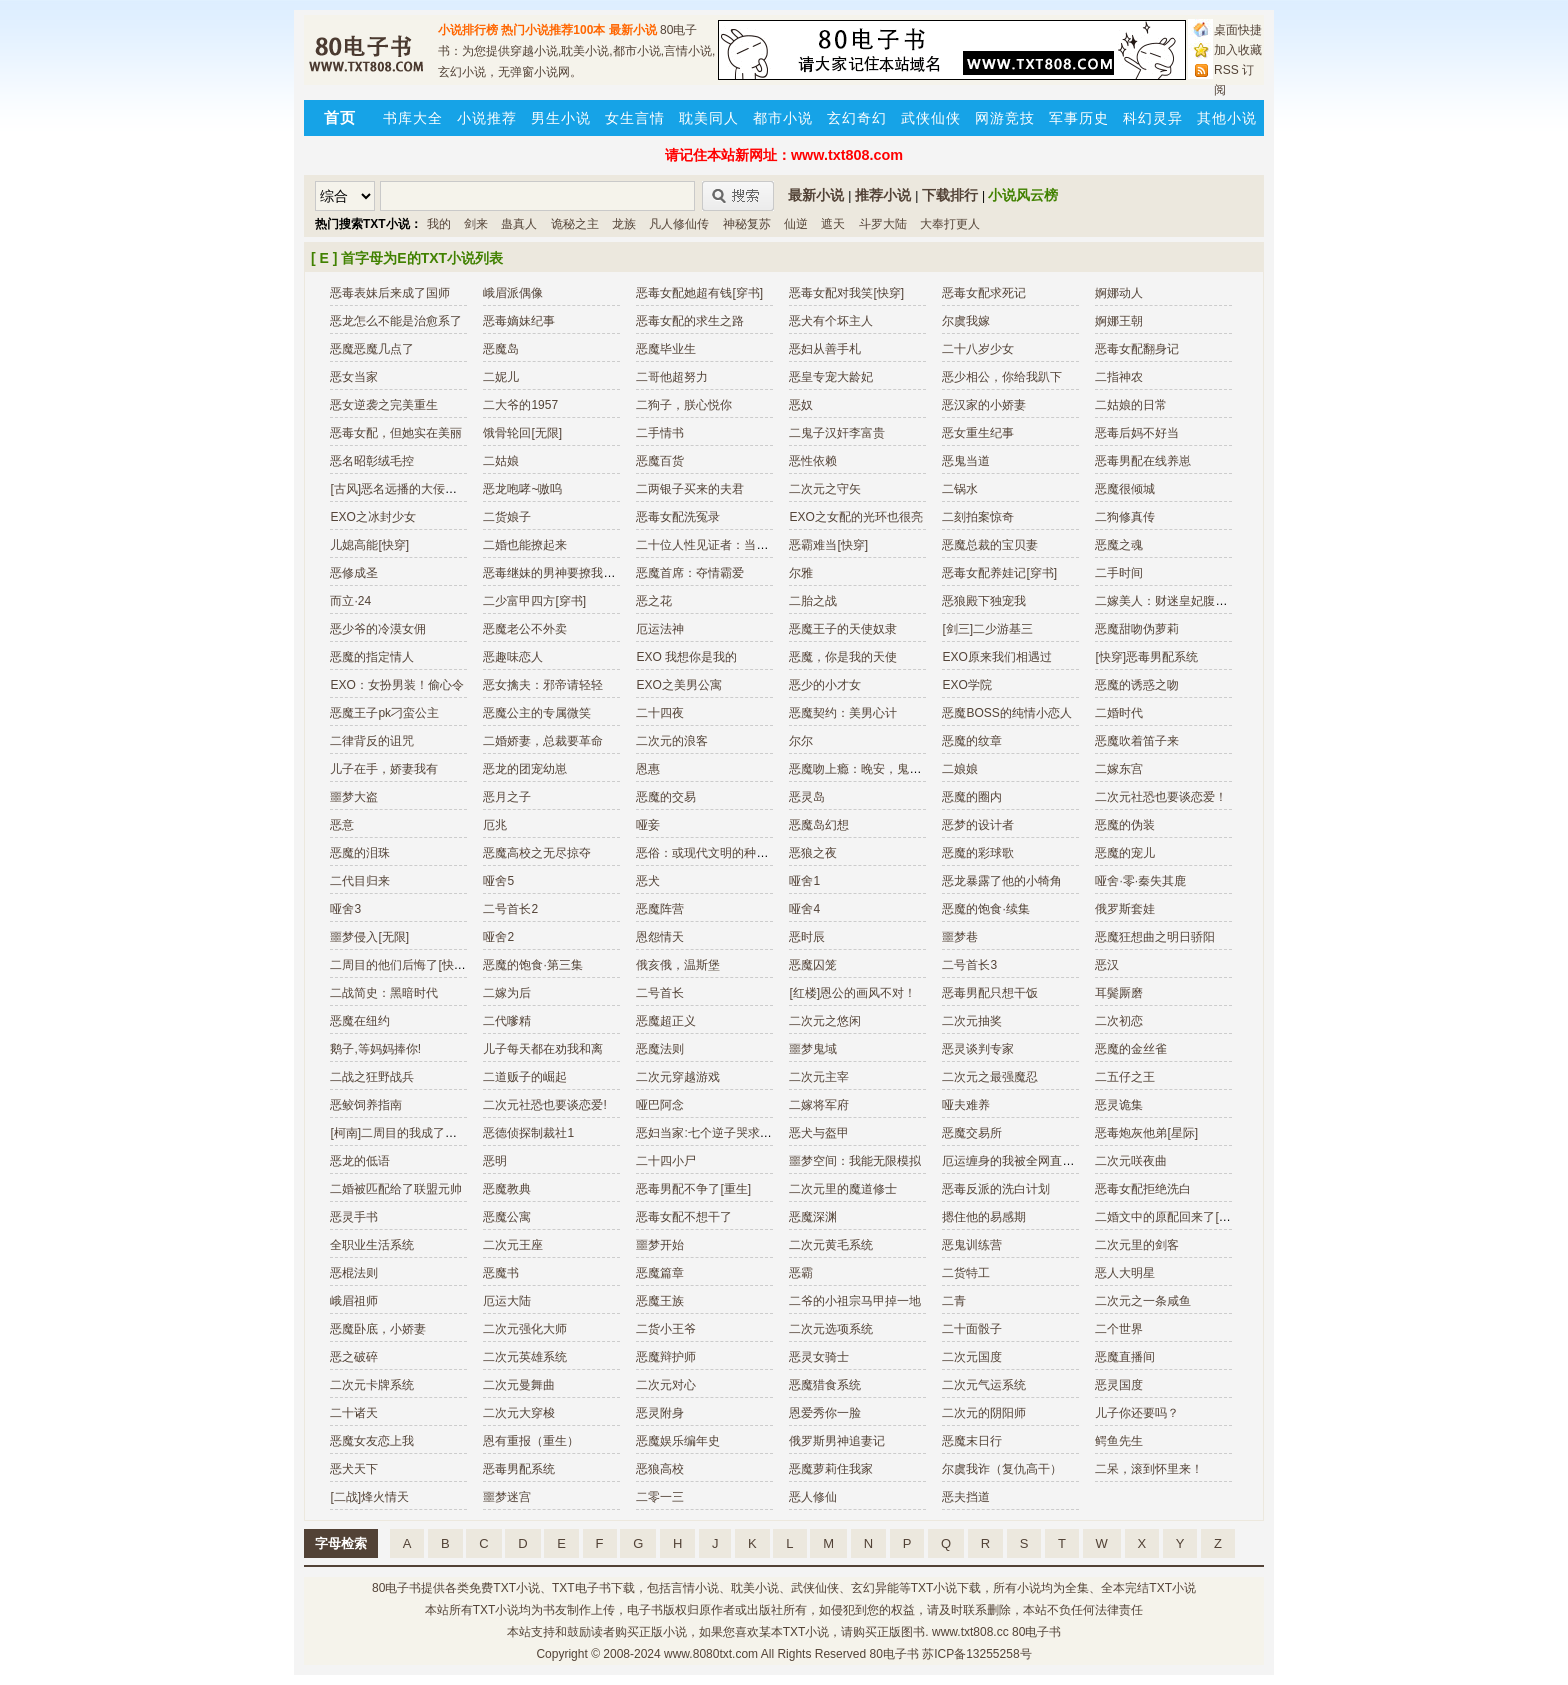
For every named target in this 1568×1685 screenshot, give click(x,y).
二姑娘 (501, 461)
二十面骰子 (972, 1329)
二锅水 (960, 489)
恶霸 (801, 1273)
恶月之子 (507, 797)
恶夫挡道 (966, 1497)
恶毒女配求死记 (984, 293)
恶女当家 (354, 377)
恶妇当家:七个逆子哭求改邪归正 (721, 1133)
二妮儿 (501, 377)
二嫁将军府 (819, 1105)
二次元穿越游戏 (678, 1077)
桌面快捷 (1238, 30)
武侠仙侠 (931, 118)
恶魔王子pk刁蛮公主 (384, 713)
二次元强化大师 (525, 1329)
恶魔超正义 (666, 1021)
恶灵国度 (1119, 1385)
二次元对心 (666, 1385)
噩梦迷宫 (507, 1497)
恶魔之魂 (1119, 545)
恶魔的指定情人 (372, 657)
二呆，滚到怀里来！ (1149, 1469)
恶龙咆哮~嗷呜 (522, 489)
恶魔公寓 (507, 1217)
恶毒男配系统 (519, 1469)
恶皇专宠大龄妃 (831, 377)
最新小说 (633, 30)
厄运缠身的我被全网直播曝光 (1020, 1161)
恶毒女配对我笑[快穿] (846, 293)
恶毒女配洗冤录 (678, 517)
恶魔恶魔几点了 (372, 349)
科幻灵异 (1153, 118)
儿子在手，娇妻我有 (384, 769)
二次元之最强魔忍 (990, 1077)
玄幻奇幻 (857, 118)
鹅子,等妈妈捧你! (375, 1049)
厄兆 (495, 825)
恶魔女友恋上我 (372, 1441)
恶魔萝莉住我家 (831, 1469)
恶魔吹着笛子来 (1137, 741)
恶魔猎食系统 (825, 1385)
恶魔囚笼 (813, 965)
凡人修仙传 (679, 224)
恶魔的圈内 (972, 797)
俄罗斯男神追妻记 (837, 1441)
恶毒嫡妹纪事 (519, 321)
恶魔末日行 (972, 1441)
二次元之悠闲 (825, 1021)
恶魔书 (501, 1273)
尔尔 (801, 741)
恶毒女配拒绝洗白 (1143, 1189)
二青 (954, 1301)
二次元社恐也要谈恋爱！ (1161, 797)
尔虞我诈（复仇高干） (1002, 1469)
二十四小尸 (666, 1161)
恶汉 (1107, 965)
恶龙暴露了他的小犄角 (1002, 881)
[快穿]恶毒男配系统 (1146, 657)
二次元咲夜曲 (1131, 1161)
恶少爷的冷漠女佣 (378, 629)
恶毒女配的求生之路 (690, 321)
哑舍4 (804, 909)
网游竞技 (1005, 118)
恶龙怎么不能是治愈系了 (396, 321)
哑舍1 (804, 881)
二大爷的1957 (520, 405)
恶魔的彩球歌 (978, 853)
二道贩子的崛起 (525, 1077)
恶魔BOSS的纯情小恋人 (1006, 713)
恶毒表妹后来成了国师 (390, 293)
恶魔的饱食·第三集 (532, 965)
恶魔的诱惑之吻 (1137, 685)
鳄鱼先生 (1119, 1441)
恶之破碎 (354, 1357)
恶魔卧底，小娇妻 (378, 1329)
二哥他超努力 (672, 377)
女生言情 (635, 118)
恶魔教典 (507, 1189)
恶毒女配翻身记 (1137, 349)
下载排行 (950, 195)
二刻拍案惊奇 (978, 517)
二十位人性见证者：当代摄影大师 (726, 545)
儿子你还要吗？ (1137, 1413)
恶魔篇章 (660, 1273)
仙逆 (796, 224)
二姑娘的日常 (1131, 405)
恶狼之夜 (813, 853)
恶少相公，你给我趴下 (1002, 377)
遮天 (833, 224)
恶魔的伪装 (1125, 825)
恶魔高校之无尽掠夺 (537, 853)
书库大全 (413, 118)
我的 (439, 224)
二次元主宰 (819, 1077)
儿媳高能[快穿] (369, 545)
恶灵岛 (807, 797)
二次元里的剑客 (1137, 1245)
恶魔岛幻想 (819, 825)
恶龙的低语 (360, 1161)
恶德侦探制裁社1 (528, 1133)
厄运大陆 (507, 1301)
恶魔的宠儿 (1125, 853)
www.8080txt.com (711, 1654)
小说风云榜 (1023, 195)
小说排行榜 (468, 30)
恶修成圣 (354, 573)
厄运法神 (660, 629)
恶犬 (648, 881)
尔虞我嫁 (966, 321)
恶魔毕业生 (666, 349)
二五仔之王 (1125, 1077)
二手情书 (660, 433)
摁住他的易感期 (984, 1217)
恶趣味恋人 (513, 657)
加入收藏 (1238, 50)
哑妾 (648, 825)
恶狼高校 (660, 1469)
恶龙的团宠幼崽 (525, 769)
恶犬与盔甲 (819, 1133)
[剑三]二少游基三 (987, 629)
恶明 (495, 1161)
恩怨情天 (660, 937)
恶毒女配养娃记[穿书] (999, 573)
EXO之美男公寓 (678, 685)
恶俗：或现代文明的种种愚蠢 (714, 853)
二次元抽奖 (972, 1021)
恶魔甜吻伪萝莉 (1137, 629)
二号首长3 (969, 965)
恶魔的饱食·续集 (985, 909)
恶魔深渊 (813, 1217)
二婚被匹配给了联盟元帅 (396, 1189)
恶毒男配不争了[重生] (693, 1189)
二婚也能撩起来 (525, 545)
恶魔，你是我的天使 (843, 657)
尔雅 (801, 573)
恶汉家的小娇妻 (984, 405)
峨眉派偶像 (513, 293)
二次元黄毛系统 (831, 1245)
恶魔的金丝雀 (1131, 1049)
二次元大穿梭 (519, 1413)
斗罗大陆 (883, 224)
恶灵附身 (660, 1413)
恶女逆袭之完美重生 (384, 405)
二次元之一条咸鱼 (1143, 1301)
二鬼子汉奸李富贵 (837, 433)
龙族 (624, 224)
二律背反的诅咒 (372, 741)
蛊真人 (519, 224)
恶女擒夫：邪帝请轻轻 (543, 685)
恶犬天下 (354, 1469)
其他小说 (1227, 118)
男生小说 (561, 118)
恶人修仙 (813, 1497)
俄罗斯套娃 (1125, 909)
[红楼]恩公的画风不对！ (852, 993)
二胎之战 (813, 601)
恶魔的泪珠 (360, 853)
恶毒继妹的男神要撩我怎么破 (561, 573)
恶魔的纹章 (972, 741)
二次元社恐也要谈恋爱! (544, 1105)
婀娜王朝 (1119, 321)
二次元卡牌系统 (372, 1385)
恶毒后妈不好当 (1137, 433)
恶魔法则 (660, 1049)
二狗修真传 (1125, 517)
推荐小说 (883, 195)
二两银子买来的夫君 (690, 489)
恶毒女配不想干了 (684, 1217)
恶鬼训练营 (972, 1245)
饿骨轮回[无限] (522, 433)
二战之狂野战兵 (372, 1077)
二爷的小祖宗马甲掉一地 (855, 1301)
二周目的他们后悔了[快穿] (399, 965)
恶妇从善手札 (825, 349)
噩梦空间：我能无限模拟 (855, 1161)
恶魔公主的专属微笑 (537, 713)
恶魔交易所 (972, 1133)
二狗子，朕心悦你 (684, 405)
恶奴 (801, 405)
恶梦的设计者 (978, 825)
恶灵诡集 (1119, 1105)
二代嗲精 (507, 1021)
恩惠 (648, 769)
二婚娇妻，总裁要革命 (543, 741)
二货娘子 (507, 517)
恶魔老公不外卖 (525, 629)
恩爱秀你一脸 (825, 1413)
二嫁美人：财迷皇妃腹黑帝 (1167, 601)
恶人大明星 (1125, 1273)
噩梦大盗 (354, 797)
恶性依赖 (813, 461)
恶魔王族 (660, 1301)
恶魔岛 (501, 349)
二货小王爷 (666, 1329)
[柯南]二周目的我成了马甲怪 (405, 1133)
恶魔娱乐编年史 (678, 1441)
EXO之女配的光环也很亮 (855, 517)
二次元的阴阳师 (984, 1413)
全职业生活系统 (372, 1245)
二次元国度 (972, 1357)
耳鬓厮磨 (1119, 993)
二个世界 (1119, 1329)
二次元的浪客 (672, 741)
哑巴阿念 (660, 1105)
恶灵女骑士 (819, 1357)
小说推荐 (487, 118)
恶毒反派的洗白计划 (996, 1189)
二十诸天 (354, 1413)
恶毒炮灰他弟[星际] (1146, 1133)
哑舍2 (498, 937)
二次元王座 (513, 1245)
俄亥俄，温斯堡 (678, 965)
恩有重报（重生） (531, 1441)
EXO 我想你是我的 (686, 657)
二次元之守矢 (825, 489)
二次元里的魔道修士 (843, 1189)
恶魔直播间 (1125, 1357)
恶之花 (654, 601)
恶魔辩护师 (666, 1357)
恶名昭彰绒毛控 (372, 461)
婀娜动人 (1119, 293)
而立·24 (350, 601)
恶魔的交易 (666, 797)
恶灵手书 (354, 1217)
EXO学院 (966, 685)
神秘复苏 (747, 224)
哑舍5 (498, 881)
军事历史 (1079, 118)
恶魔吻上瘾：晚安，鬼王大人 (867, 769)
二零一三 (660, 1497)
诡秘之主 (575, 224)
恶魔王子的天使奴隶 (843, 629)
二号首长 (660, 993)
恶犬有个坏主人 (831, 321)
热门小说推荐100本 (553, 30)
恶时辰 (807, 937)
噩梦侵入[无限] (369, 937)
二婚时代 (1119, 713)
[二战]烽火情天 (369, 1497)
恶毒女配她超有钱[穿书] (699, 293)
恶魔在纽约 (360, 1021)
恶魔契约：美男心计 (843, 713)
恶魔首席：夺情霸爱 (690, 573)
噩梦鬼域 (813, 1049)
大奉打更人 (950, 224)
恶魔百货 (660, 461)
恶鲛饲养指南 (366, 1105)
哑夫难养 (966, 1105)
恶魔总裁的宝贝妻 (990, 545)
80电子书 (396, 1588)
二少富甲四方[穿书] (534, 601)
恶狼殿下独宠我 (984, 601)
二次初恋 (1119, 1021)
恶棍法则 (354, 1273)
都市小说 (783, 118)
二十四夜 (660, 713)
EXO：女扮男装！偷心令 (396, 685)
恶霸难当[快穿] (828, 545)
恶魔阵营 (660, 909)
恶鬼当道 (966, 461)
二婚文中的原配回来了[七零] (1170, 1217)
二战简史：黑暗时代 (384, 993)
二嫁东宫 (1119, 769)
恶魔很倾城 (1125, 489)
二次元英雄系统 (525, 1357)
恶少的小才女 (825, 685)
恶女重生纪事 (978, 433)
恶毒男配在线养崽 (1143, 461)
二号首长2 (510, 909)
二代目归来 (360, 881)
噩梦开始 (660, 1245)
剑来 (476, 224)
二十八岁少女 (978, 349)
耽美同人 (709, 118)
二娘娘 (960, 769)
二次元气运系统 (984, 1385)
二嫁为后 (507, 993)
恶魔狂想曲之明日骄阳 (1155, 937)
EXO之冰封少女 (372, 517)
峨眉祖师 (354, 1301)
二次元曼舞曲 (519, 1385)
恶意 (342, 825)
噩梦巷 (960, 937)
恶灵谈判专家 (978, 1049)
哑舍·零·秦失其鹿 (1140, 881)
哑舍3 (345, 909)
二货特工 (966, 1273)
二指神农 (1119, 377)
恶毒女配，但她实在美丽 (396, 433)
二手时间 (1119, 573)
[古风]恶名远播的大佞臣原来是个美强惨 (435, 489)
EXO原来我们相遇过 (996, 657)
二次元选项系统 (831, 1329)
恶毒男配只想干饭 (990, 993)
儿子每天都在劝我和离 (543, 1049)
